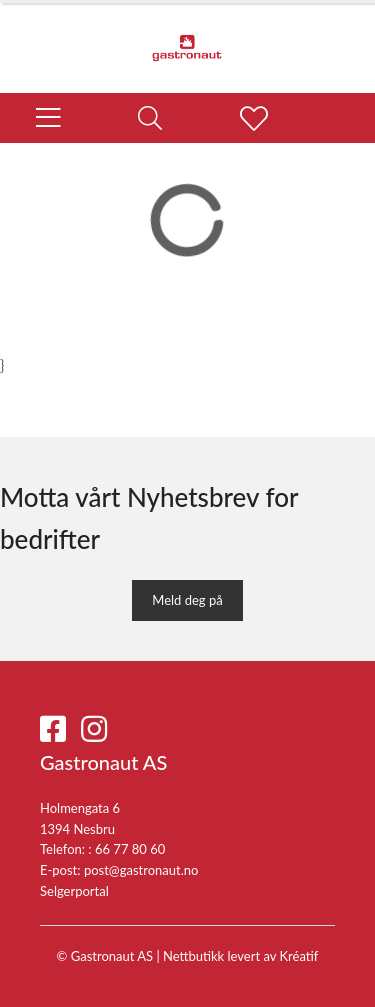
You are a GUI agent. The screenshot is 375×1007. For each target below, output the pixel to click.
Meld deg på (187, 600)
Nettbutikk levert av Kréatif (240, 956)
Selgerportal (74, 891)
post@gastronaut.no (141, 870)
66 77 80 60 (130, 849)
